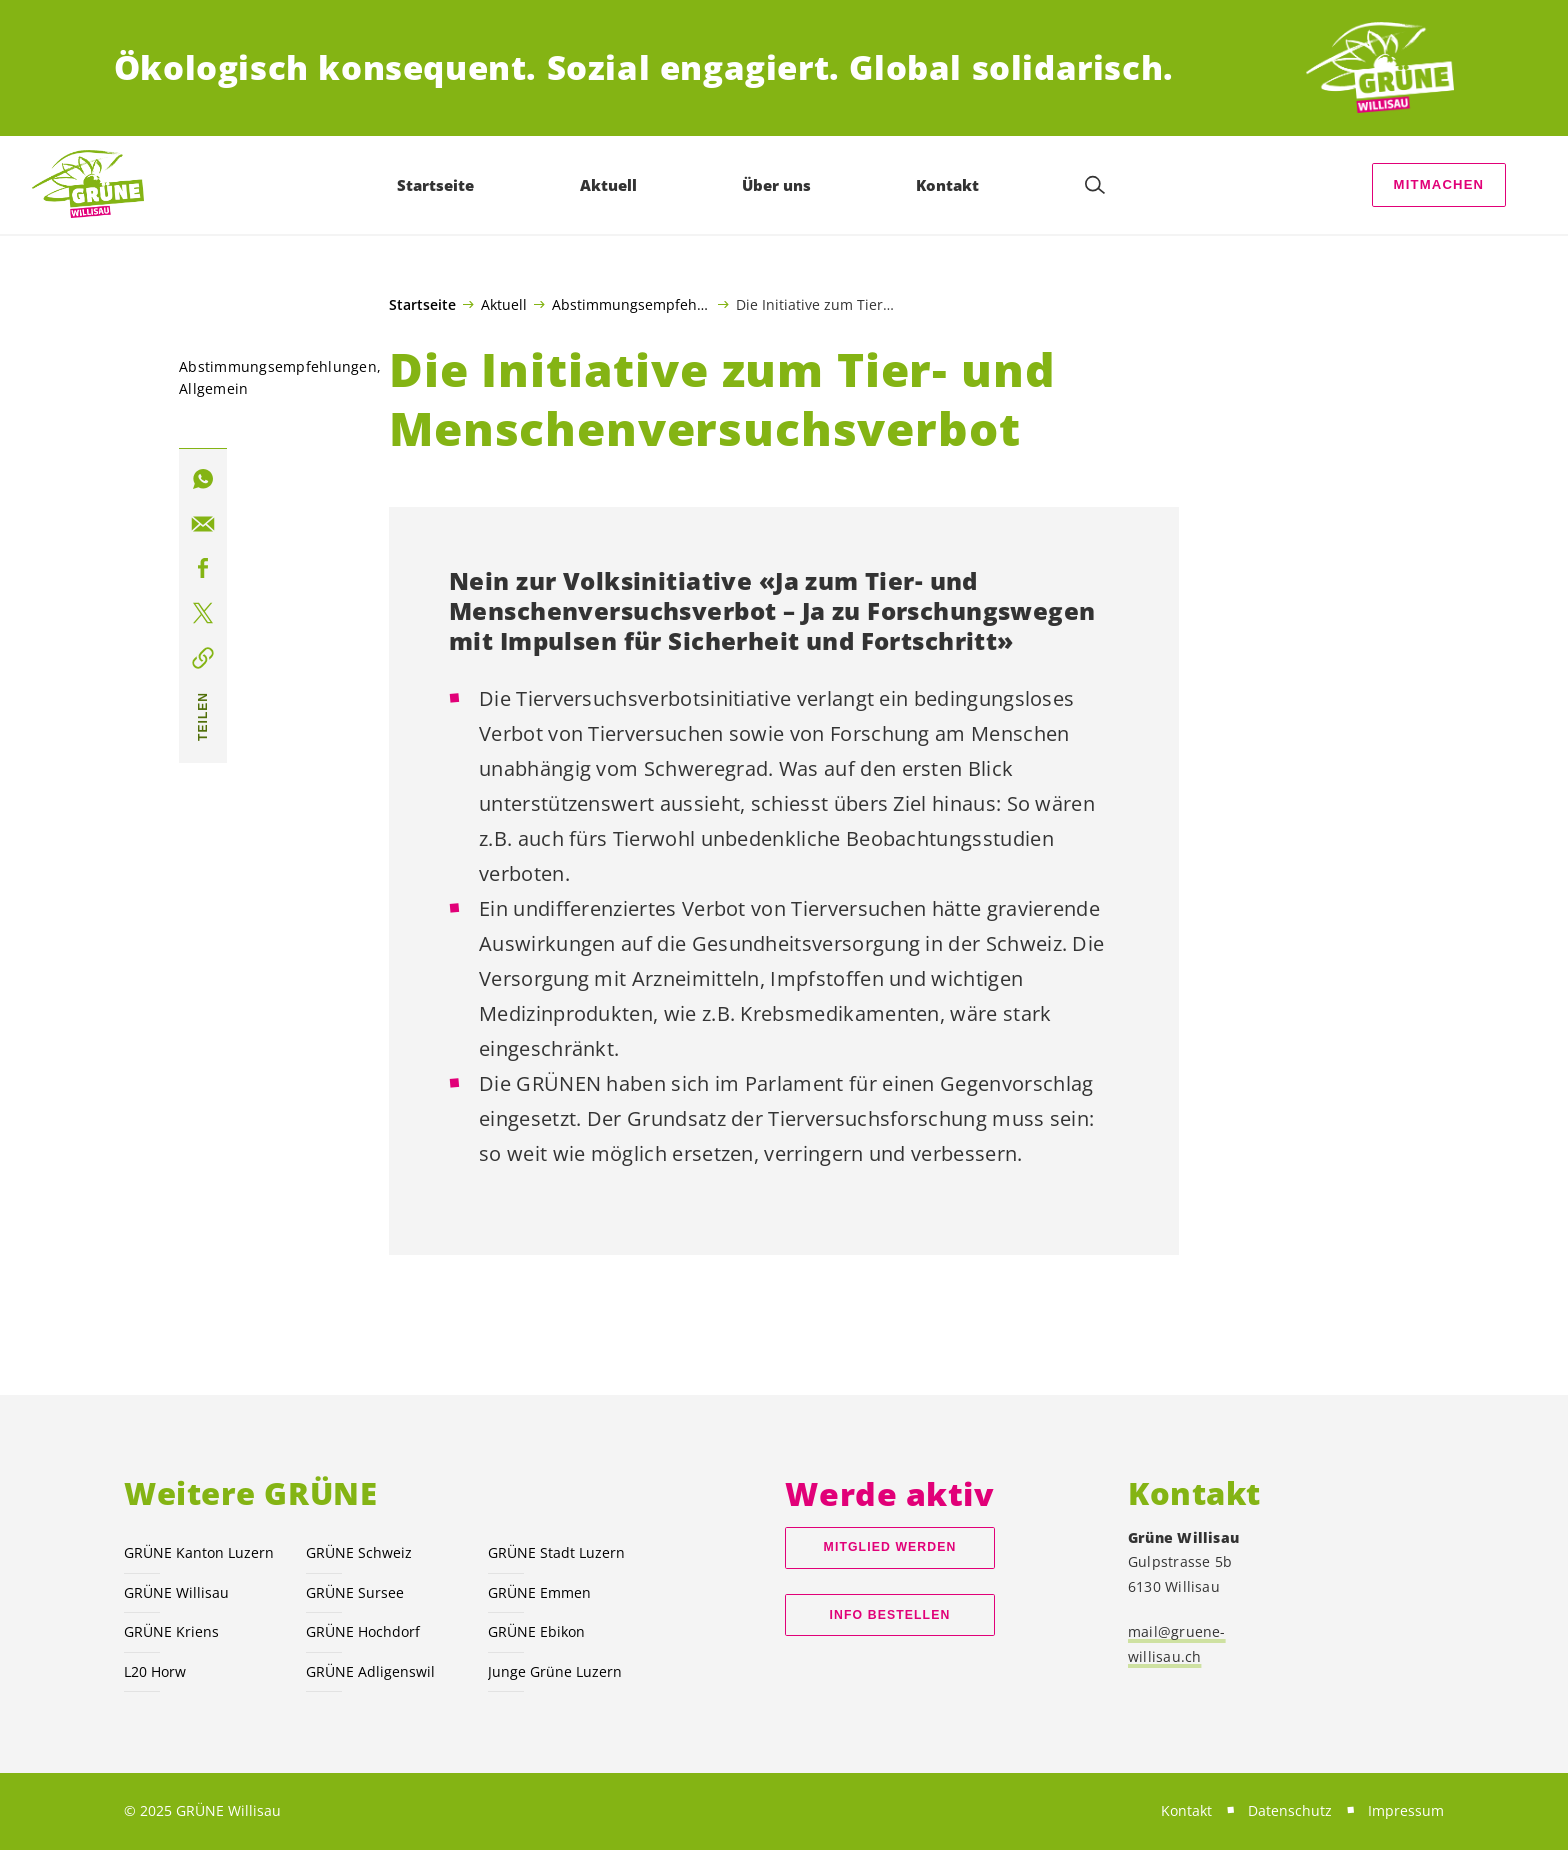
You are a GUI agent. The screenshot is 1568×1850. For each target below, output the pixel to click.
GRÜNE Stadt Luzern (556, 1552)
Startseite (422, 305)
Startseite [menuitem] (438, 185)
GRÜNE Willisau (176, 1592)
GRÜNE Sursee (355, 1592)
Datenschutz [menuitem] (1290, 1810)
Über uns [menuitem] (778, 185)
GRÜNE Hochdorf (363, 1631)
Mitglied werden (890, 1547)
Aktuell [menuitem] (610, 185)
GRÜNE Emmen (539, 1592)
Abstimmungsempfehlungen (631, 304)
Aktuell (504, 304)
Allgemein (213, 388)
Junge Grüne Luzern (555, 1671)
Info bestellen (890, 1615)
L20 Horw (155, 1671)
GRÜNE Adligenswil (370, 1671)
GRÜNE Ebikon (536, 1631)
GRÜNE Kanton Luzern (199, 1552)
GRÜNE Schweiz (359, 1552)
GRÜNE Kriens (171, 1631)
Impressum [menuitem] (1406, 1810)
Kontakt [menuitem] (950, 185)
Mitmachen (1439, 184)
